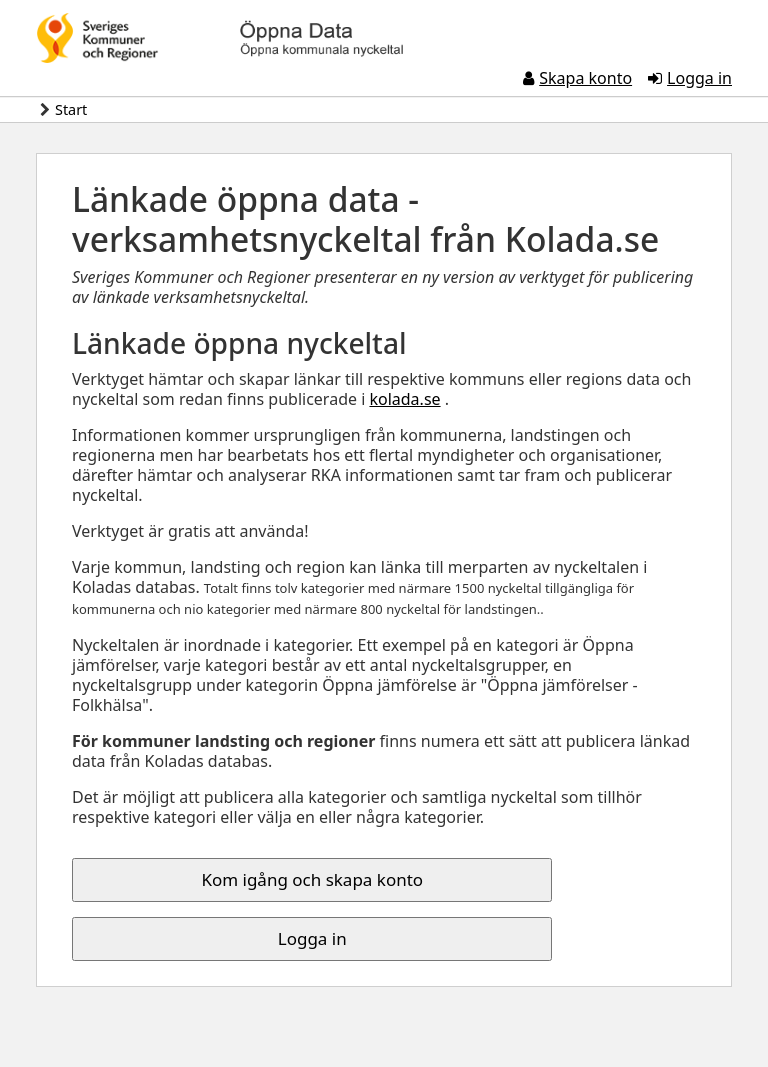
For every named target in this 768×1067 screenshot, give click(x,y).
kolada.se (404, 399)
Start (71, 109)
